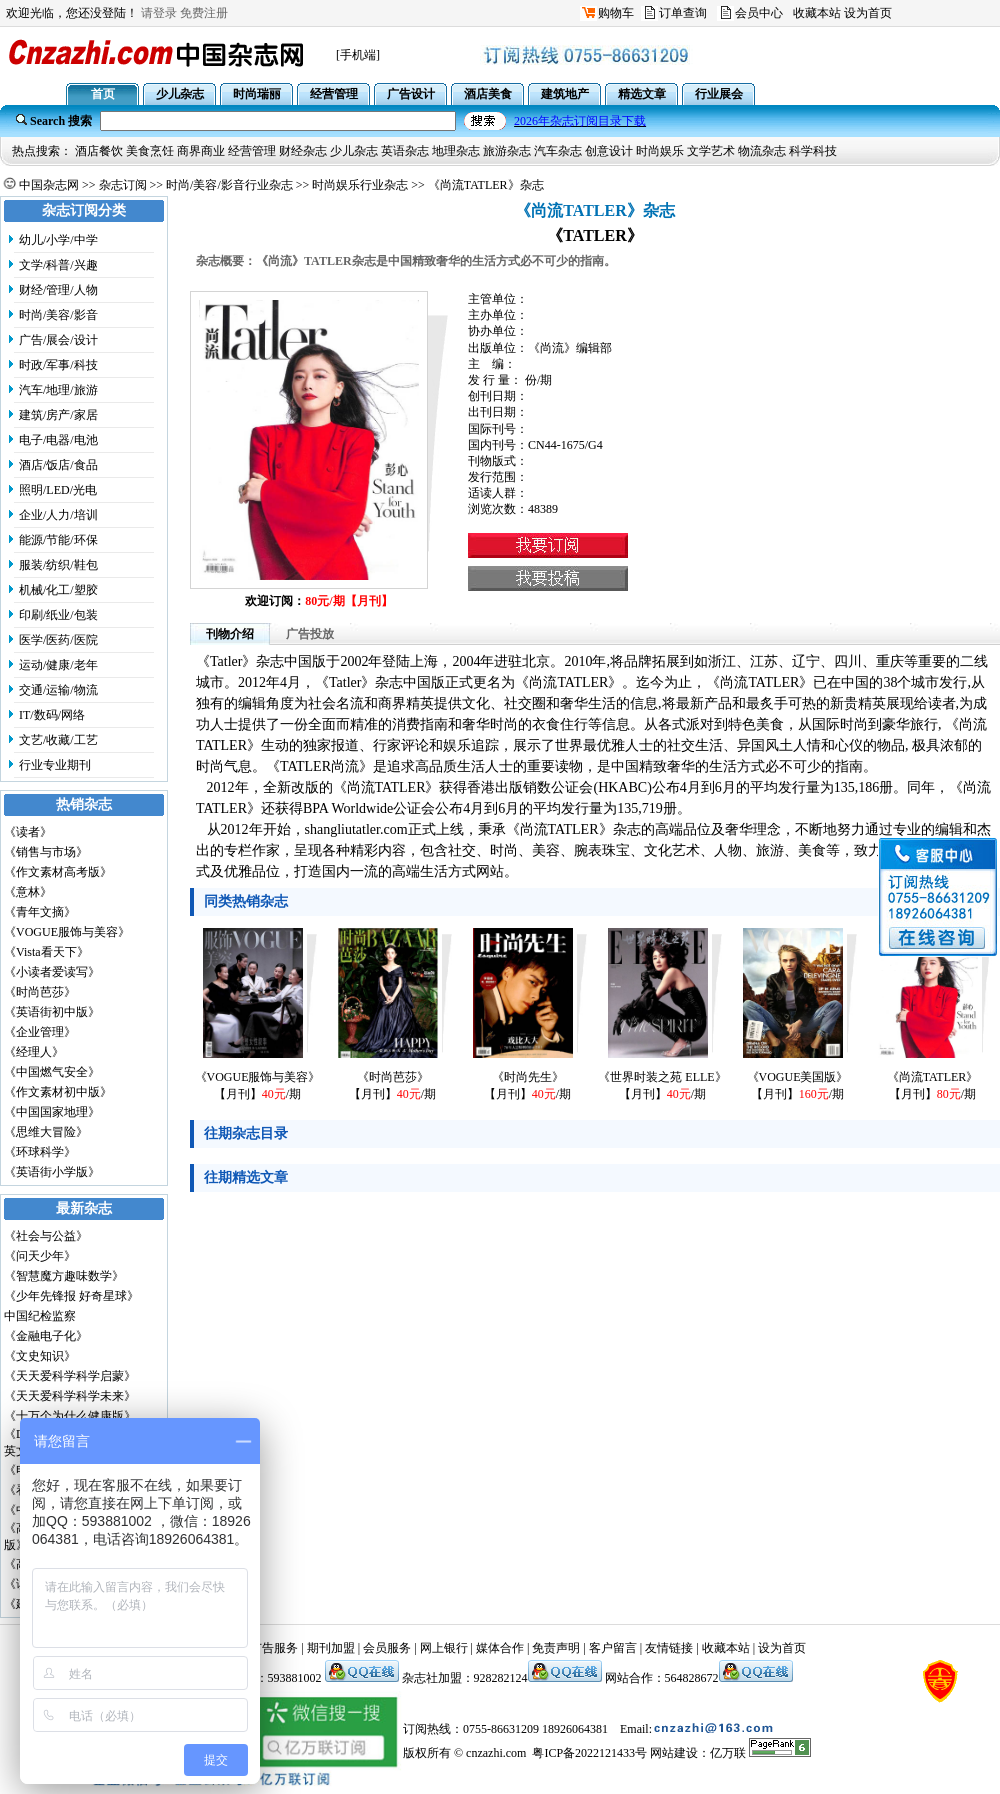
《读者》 (28, 832)
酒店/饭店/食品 (58, 465)
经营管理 (252, 151)
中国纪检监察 (40, 1316)
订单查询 (683, 13)
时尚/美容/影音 (58, 315)
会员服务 (387, 1648)
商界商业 (201, 151)
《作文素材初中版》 (58, 1092)
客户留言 (613, 1648)
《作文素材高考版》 (58, 872)
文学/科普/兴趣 (58, 265)
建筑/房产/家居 (58, 415)
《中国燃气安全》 (52, 1072)
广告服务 (274, 1648)
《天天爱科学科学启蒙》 (70, 1376)
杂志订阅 (123, 185)
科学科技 (813, 151)
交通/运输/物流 (58, 690)
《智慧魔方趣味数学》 (64, 1276)
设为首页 (868, 13)
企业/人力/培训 (58, 515)
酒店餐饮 (99, 151)
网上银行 (444, 1648)
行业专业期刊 (55, 765)
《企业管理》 (40, 1032)
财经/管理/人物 (58, 290)
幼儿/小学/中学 (58, 240)
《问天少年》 (40, 1256)
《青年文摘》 (40, 912)
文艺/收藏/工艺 (58, 740)
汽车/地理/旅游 (58, 390)
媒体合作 (500, 1648)
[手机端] (358, 55)
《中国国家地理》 (52, 1112)
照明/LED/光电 (58, 490)
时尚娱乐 (660, 151)
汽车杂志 (558, 151)
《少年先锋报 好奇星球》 (71, 1296)
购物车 (616, 13)
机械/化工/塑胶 (58, 590)
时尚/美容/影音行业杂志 (229, 185)
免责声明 (556, 1648)
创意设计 (609, 151)
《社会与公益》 (46, 1236)
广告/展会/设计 (58, 340)
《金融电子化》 (46, 1336)
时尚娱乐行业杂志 (360, 185)
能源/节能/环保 (58, 540)
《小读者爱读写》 (52, 972)
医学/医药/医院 (58, 640)
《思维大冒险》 (46, 1132)
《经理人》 (34, 1052)
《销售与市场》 (46, 852)
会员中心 (759, 13)
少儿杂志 (354, 151)
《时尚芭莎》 (40, 992)
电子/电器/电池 (58, 440)
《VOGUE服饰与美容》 (67, 932)
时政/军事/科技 (58, 365)
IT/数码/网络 (52, 715)
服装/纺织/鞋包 (58, 565)
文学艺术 (711, 151)
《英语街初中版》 (52, 1012)
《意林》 (28, 892)
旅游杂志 (507, 151)
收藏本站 (817, 13)
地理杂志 (456, 151)
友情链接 (669, 1648)
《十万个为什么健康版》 (70, 1416)
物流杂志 (762, 151)
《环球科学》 (40, 1152)
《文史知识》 (40, 1356)
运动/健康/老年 (58, 665)
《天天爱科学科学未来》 (70, 1396)
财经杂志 (303, 151)
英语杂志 (405, 151)
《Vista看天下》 (46, 952)
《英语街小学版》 (52, 1172)
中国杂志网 (49, 185)
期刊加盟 (331, 1648)
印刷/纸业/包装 (58, 615)
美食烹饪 (150, 151)
